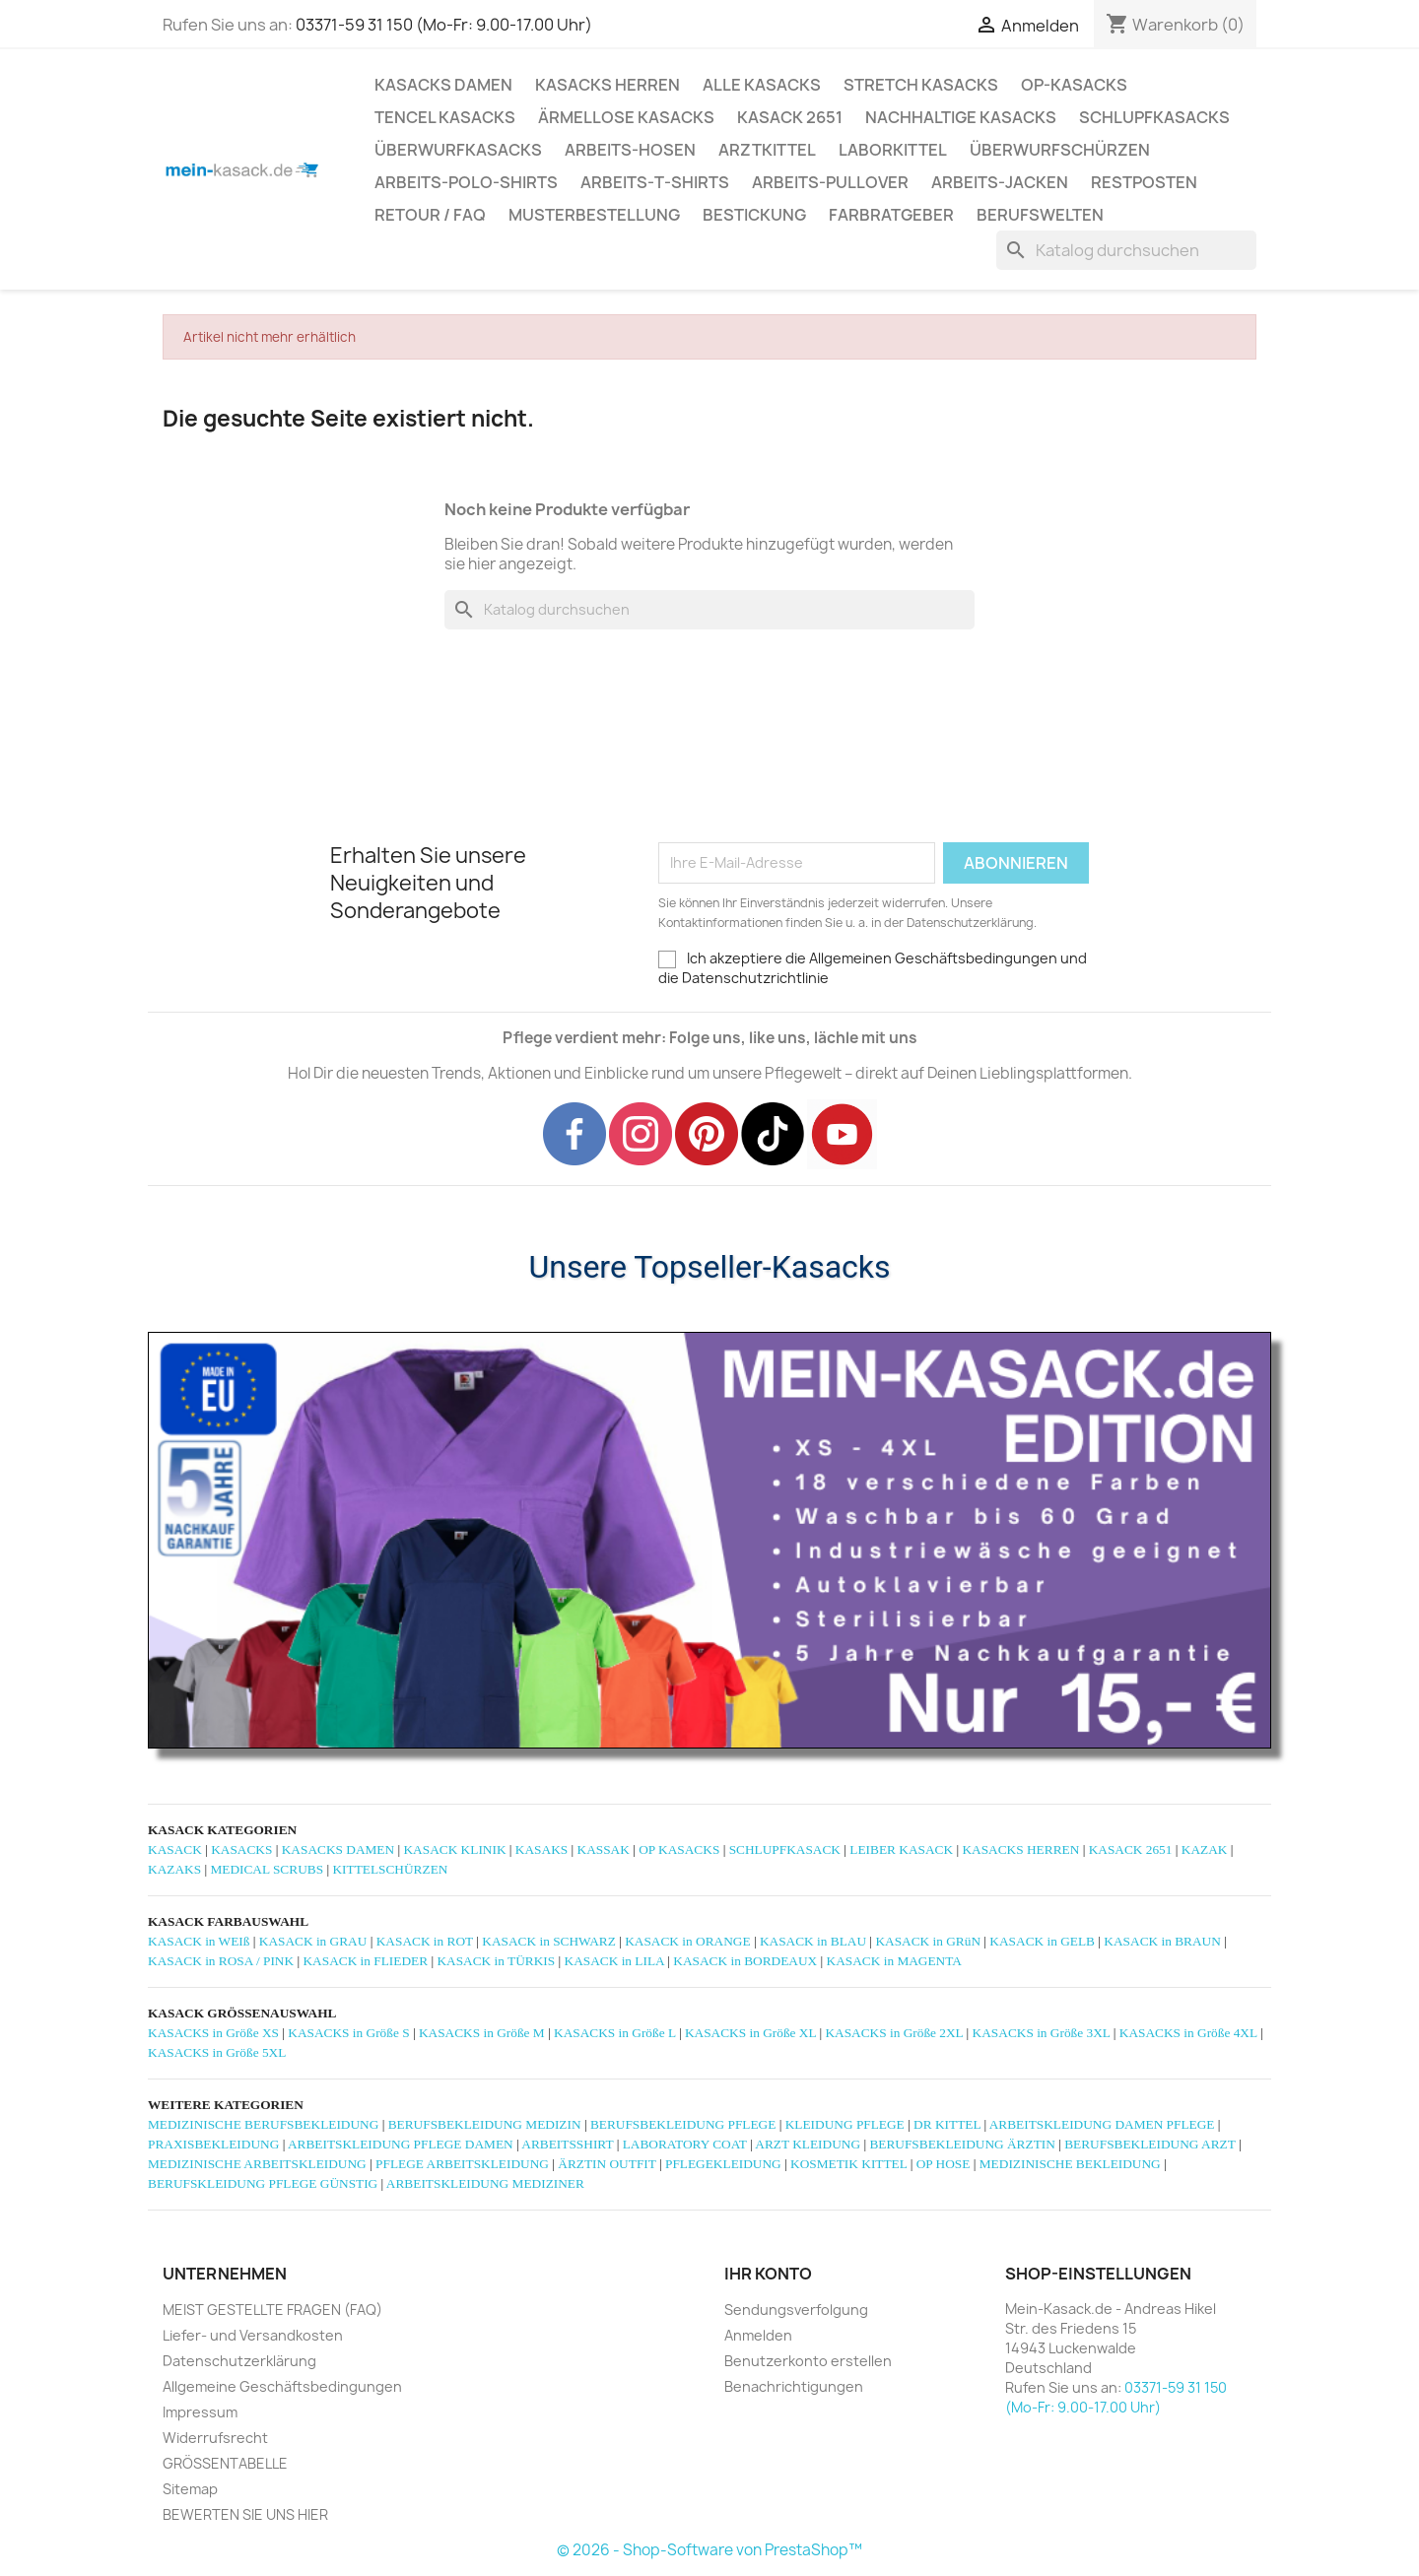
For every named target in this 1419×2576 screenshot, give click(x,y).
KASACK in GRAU (313, 1941)
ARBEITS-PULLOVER (830, 182)
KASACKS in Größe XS (213, 2032)
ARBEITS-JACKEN (999, 182)
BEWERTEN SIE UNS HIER (245, 2514)
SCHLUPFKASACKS (1154, 117)
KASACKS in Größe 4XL (1188, 2032)
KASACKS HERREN (607, 85)
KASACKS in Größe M (482, 2032)
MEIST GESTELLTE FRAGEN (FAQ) (272, 2309)
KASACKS (241, 1849)
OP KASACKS (679, 1849)
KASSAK (603, 1849)
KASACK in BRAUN (1162, 1941)
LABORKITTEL (893, 150)
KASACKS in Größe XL (750, 2032)
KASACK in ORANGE (687, 1941)
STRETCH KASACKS (921, 85)
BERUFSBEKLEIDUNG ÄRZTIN (961, 2144)
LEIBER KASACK (901, 1849)
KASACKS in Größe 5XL (217, 2052)
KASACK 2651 (790, 117)
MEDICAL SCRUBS (266, 1869)
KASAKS (541, 1849)
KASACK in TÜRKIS (496, 1960)
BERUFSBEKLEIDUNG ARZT (1149, 2144)
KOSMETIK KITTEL (848, 2163)
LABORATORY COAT (685, 2144)
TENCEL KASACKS (444, 117)
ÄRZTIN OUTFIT (606, 2163)
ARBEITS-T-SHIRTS (654, 182)
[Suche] (1126, 250)
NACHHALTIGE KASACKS (960, 117)
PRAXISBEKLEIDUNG (213, 2144)
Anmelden (758, 2335)
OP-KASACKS (1074, 85)
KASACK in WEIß (198, 1941)
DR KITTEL (946, 2124)
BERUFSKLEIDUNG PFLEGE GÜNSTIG (262, 2183)
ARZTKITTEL (767, 150)
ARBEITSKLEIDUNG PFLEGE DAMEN (400, 2144)
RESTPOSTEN (1144, 182)
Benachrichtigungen (793, 2386)
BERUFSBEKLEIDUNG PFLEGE (683, 2124)
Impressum (200, 2412)
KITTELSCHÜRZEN (389, 1869)
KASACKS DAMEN (443, 85)
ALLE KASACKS (762, 85)
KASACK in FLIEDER (365, 1960)
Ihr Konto (768, 2273)
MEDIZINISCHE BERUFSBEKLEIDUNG (263, 2124)
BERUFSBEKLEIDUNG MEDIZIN (484, 2124)
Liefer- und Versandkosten (253, 2335)
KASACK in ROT (424, 1941)
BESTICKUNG (754, 215)
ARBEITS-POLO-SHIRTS (466, 182)
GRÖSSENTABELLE (225, 2463)
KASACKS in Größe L (615, 2032)
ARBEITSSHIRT (567, 2144)
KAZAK (1205, 1849)
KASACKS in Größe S (348, 2032)
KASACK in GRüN (927, 1941)
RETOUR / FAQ (430, 215)
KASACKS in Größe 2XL (894, 2032)
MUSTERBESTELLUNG (594, 215)
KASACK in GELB (1042, 1941)
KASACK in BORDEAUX (745, 1960)
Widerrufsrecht (215, 2437)
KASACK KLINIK (454, 1849)
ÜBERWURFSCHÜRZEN (1060, 150)
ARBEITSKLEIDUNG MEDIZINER (485, 2183)
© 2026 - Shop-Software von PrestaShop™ (709, 2550)
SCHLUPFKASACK (785, 1849)
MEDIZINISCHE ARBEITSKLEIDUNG (257, 2163)
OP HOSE (943, 2163)
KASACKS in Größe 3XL (1042, 2032)
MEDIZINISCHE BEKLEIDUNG (1070, 2163)
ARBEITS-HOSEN (630, 150)
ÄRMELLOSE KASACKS (626, 117)
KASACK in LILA (614, 1960)
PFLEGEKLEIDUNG (723, 2163)
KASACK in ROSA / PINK (221, 1960)
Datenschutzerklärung (239, 2360)
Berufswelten (1040, 215)
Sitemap (190, 2488)
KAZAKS (174, 1869)
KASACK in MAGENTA (894, 1960)
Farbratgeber (891, 215)
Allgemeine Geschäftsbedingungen (282, 2386)
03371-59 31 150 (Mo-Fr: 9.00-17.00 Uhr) (444, 24)
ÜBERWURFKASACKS (458, 150)
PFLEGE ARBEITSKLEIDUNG (462, 2163)
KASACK (175, 1849)
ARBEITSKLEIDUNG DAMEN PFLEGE (1102, 2124)
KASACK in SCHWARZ (549, 1941)
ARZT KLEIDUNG (807, 2144)
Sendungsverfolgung (796, 2309)
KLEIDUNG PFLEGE (845, 2124)
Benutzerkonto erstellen (808, 2360)
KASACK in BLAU (813, 1941)
